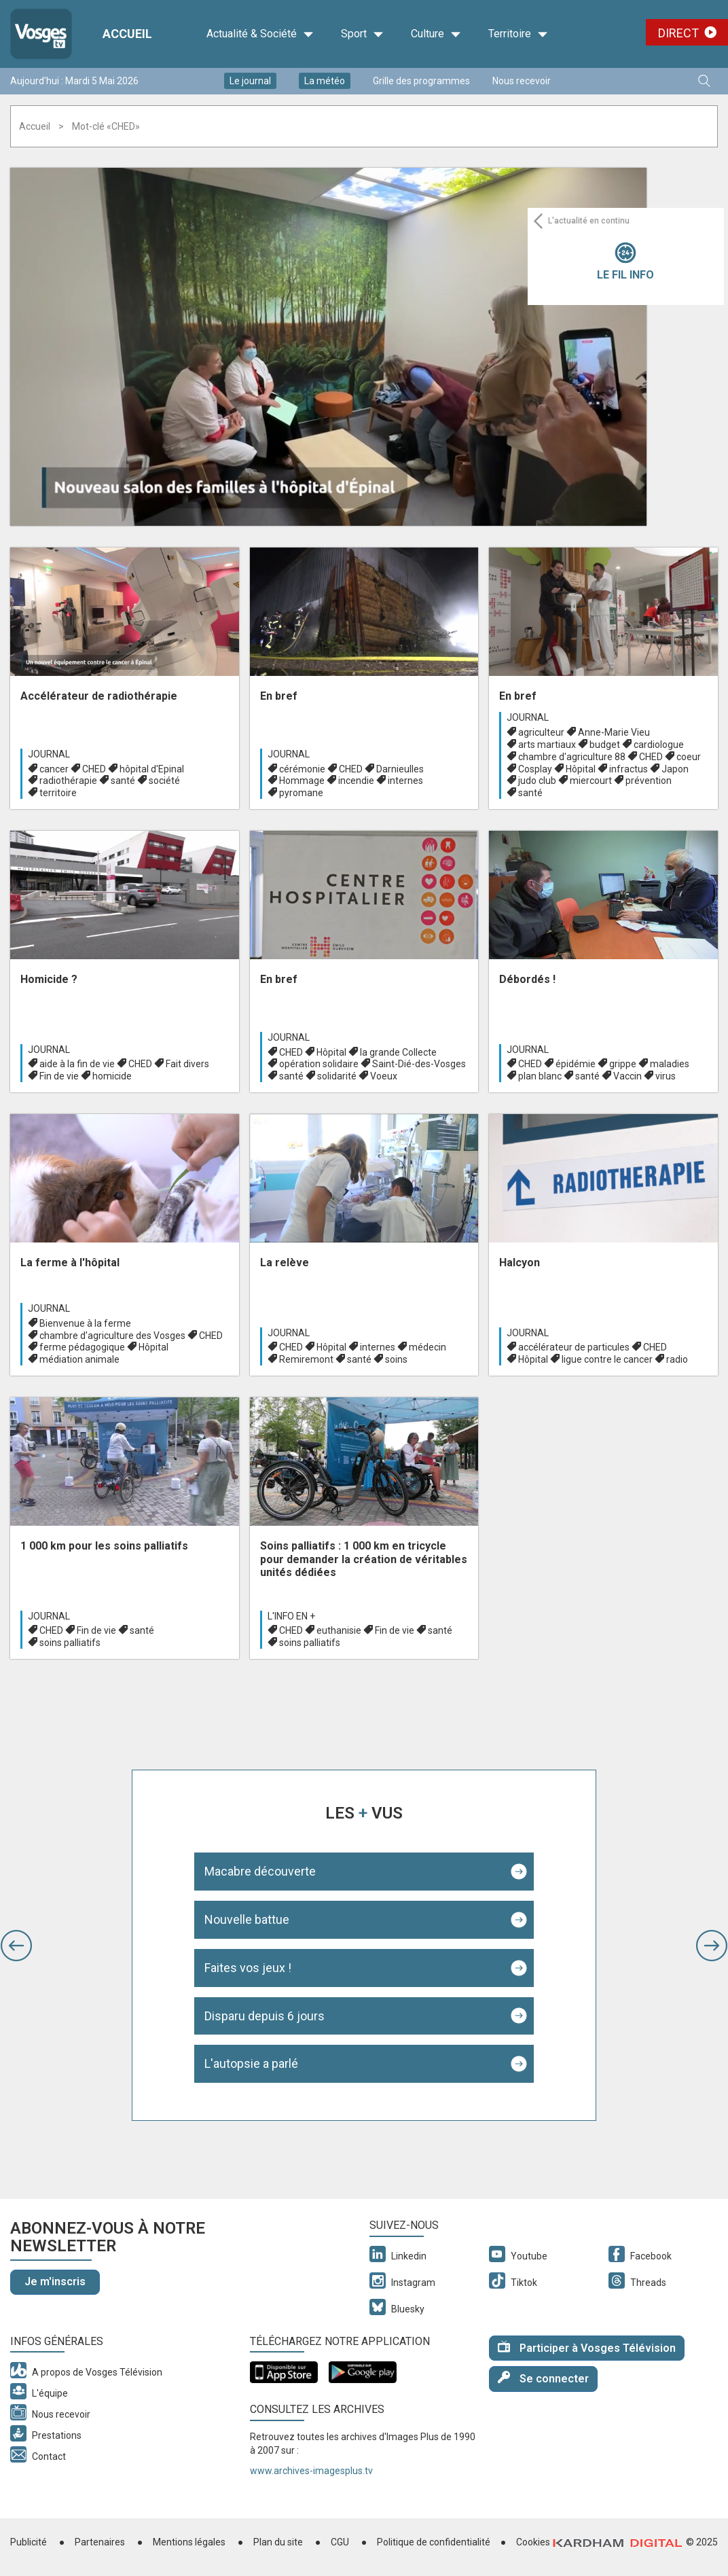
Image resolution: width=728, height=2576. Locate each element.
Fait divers (187, 1063)
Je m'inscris (55, 2281)
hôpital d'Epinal (152, 769)
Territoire (518, 34)
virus (665, 1076)
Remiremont (306, 1359)
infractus (628, 769)
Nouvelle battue (246, 1919)
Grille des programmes (421, 80)
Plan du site (278, 2542)
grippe (622, 1063)
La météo (324, 80)
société (164, 780)
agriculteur (541, 732)
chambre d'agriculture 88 (571, 756)
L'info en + (291, 1616)
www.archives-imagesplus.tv (311, 2470)
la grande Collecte (398, 1052)
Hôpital (581, 769)
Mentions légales (189, 2542)
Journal (49, 754)
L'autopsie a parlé (251, 2063)
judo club (537, 780)
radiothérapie (68, 780)
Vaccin (627, 1076)
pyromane (301, 792)
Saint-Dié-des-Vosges (419, 1063)
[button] (16, 1945)
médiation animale (79, 1359)
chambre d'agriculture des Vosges (112, 1335)
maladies (669, 1063)
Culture (436, 34)
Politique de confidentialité (433, 2542)
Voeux (383, 1076)
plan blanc (540, 1076)
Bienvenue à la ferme (85, 1323)
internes (405, 780)
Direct (678, 33)
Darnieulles (400, 769)
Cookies (533, 2542)
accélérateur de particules (574, 1347)
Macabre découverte (260, 1871)
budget (604, 744)
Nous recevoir (521, 80)
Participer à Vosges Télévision (587, 2347)
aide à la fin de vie (77, 1063)
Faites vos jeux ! (247, 1968)
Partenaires (100, 2542)
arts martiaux (547, 744)
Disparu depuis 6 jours (264, 2016)
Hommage (302, 780)
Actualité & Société (260, 34)
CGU (340, 2542)
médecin (427, 1347)
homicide (112, 1076)
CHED (94, 769)
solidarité (337, 1076)
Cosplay (535, 769)
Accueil (34, 126)
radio (677, 1359)
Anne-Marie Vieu (614, 732)
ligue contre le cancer (607, 1359)
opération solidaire (319, 1063)
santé (123, 780)
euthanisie (338, 1630)
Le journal (250, 80)
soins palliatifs (70, 1642)
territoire (58, 792)
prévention (648, 780)
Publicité (28, 2542)
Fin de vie (59, 1076)
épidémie (576, 1063)
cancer (54, 769)
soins (396, 1359)
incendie (356, 780)
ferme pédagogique (82, 1347)
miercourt (591, 780)
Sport (362, 34)
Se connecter (543, 2378)
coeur (688, 756)
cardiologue (659, 744)
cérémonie (302, 769)
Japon (675, 769)
